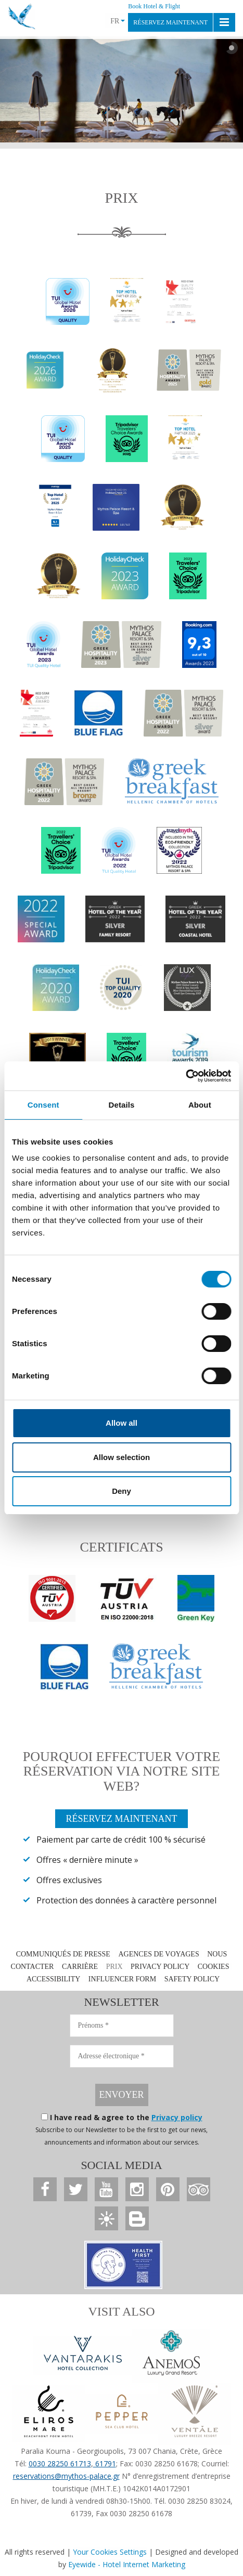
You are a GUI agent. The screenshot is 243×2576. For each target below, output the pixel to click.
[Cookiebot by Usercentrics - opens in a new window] (185, 1076)
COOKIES (213, 1966)
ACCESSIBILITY (53, 1979)
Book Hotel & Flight (154, 6)
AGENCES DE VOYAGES (158, 1954)
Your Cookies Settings (110, 2552)
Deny (121, 1491)
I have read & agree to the (126, 2117)
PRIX (114, 1966)
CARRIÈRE (80, 1966)
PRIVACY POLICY (160, 1966)
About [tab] (199, 1104)
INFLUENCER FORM (122, 1979)
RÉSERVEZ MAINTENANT (170, 22)
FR (117, 21)
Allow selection (121, 1457)
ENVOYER (121, 2094)
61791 (104, 2463)
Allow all (121, 1422)
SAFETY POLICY (192, 1979)
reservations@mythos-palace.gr (66, 2476)
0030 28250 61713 (60, 2463)
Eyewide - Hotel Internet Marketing (126, 2564)
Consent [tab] (43, 1104)
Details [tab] (122, 1104)
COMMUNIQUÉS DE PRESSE (63, 1954)
